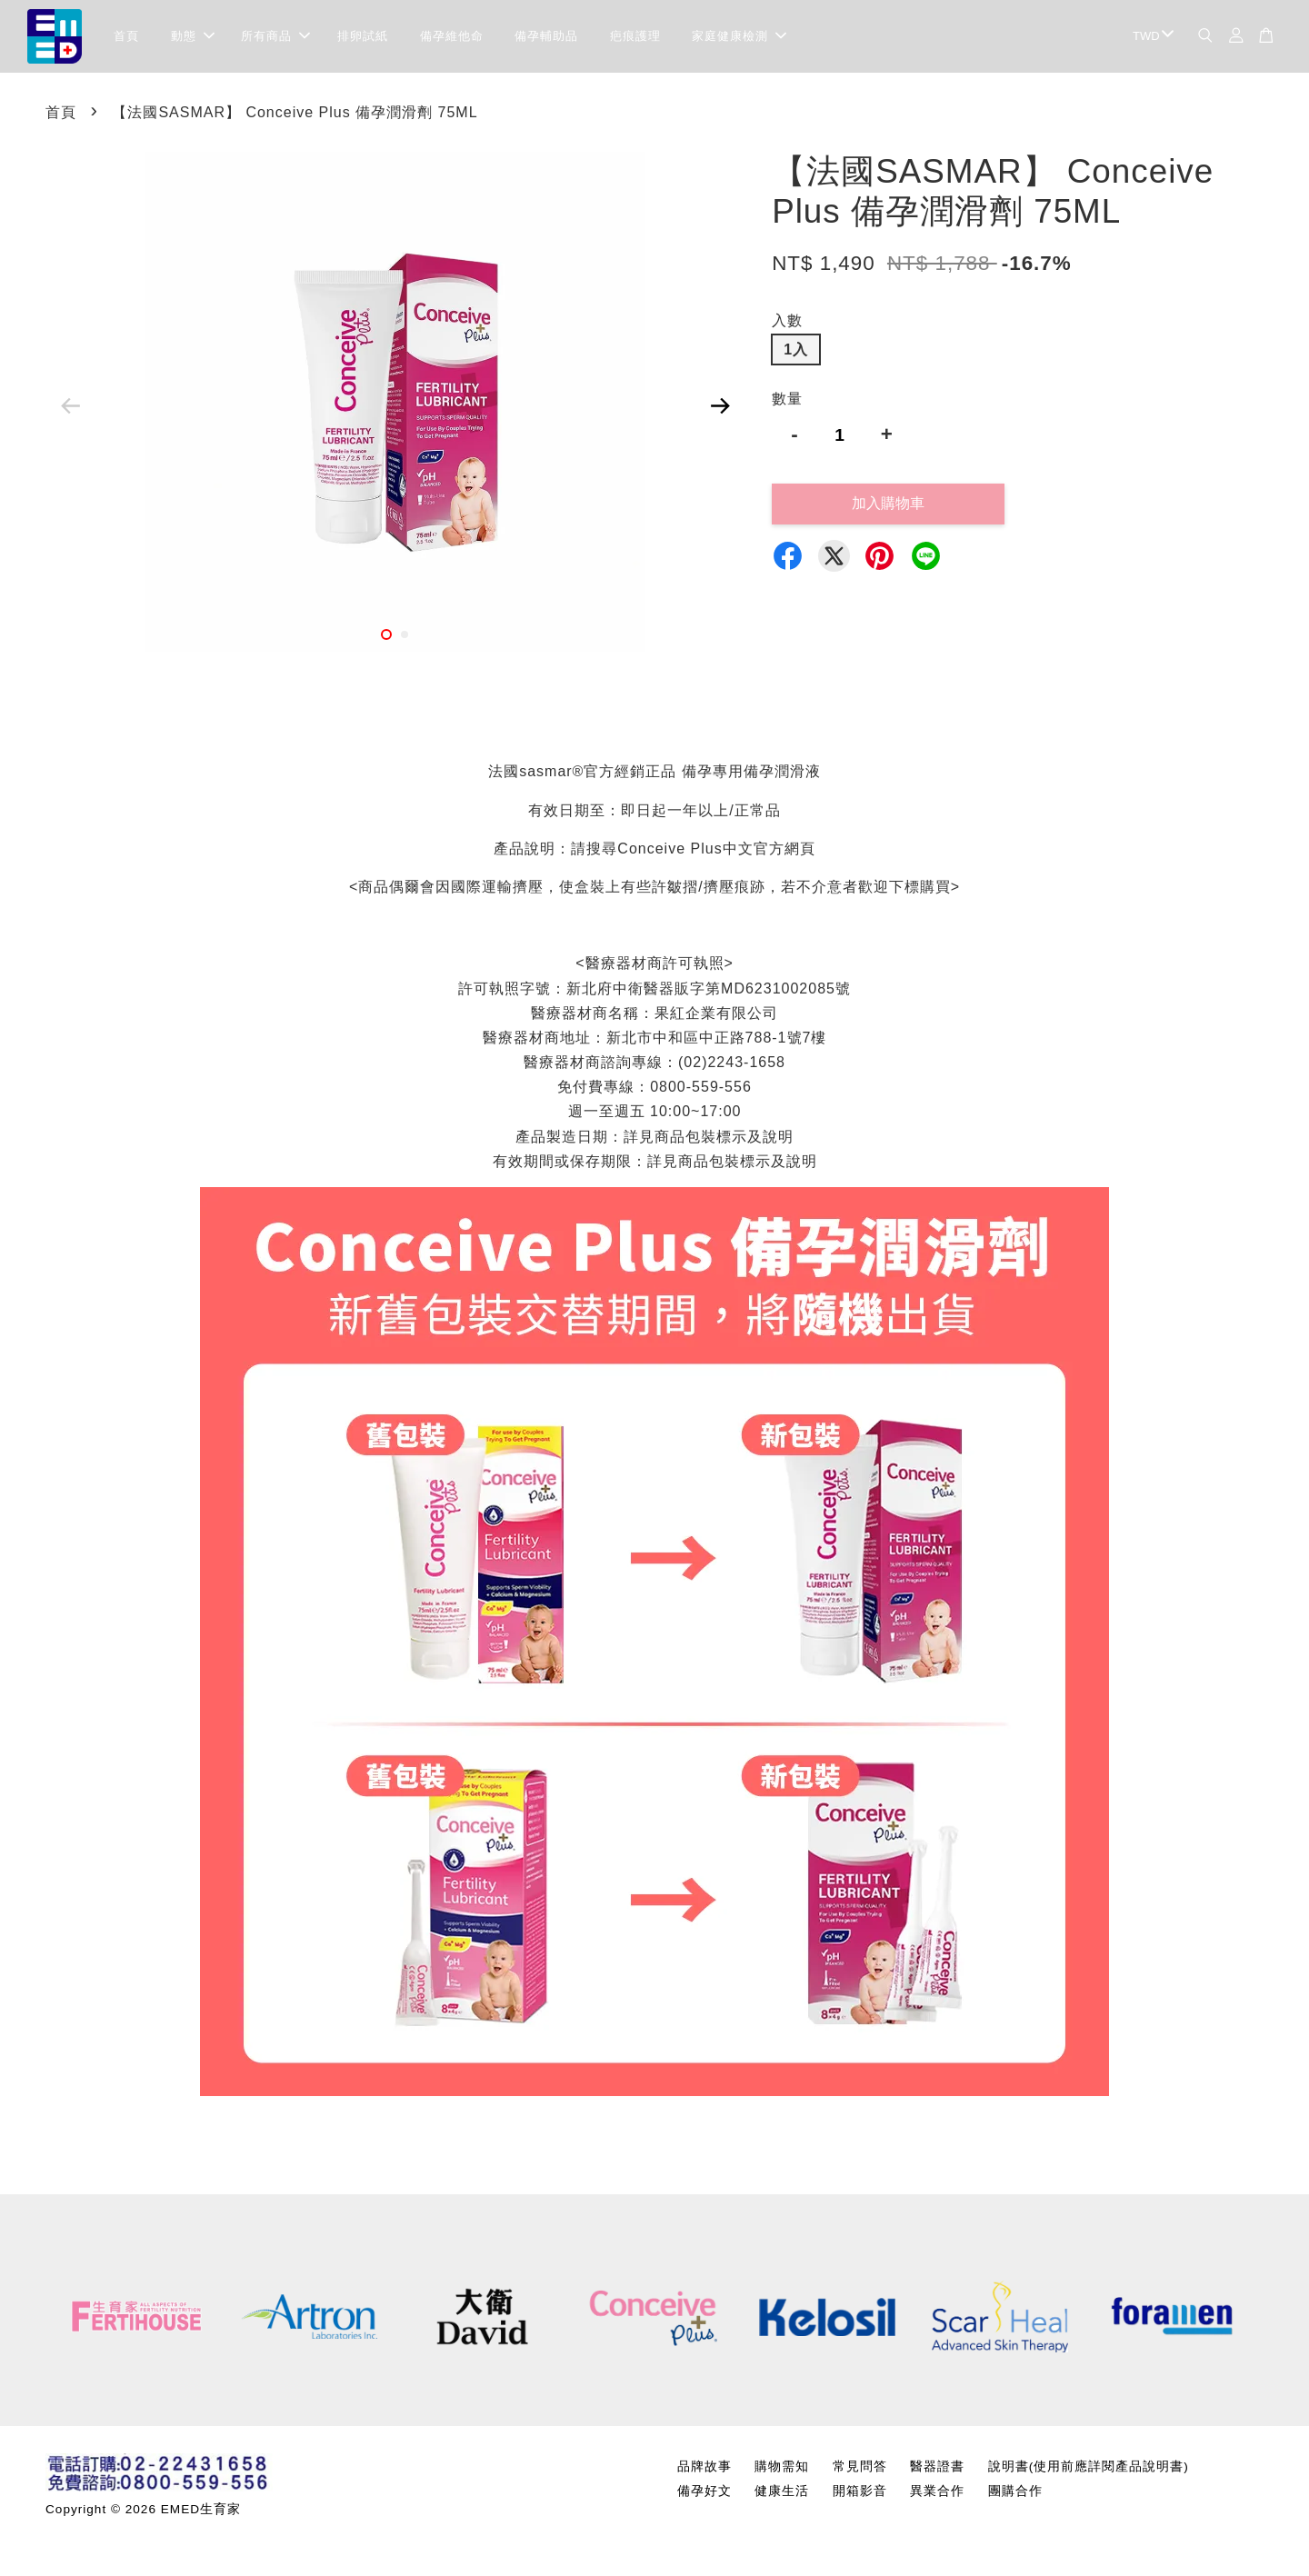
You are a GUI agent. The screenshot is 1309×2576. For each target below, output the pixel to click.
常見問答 (860, 2466)
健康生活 (781, 2491)
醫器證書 (937, 2466)
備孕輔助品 (546, 36)
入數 (787, 320)
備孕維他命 (452, 36)
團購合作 (1015, 2491)
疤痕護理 (635, 36)
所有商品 (275, 36)
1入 (796, 349)
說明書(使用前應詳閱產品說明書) (1088, 2466)
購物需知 (781, 2466)
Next (720, 405)
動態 (193, 36)
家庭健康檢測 (739, 36)
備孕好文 (704, 2491)
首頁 (126, 36)
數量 (787, 398)
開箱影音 (860, 2491)
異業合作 (937, 2491)
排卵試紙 (362, 36)
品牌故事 (704, 2466)
